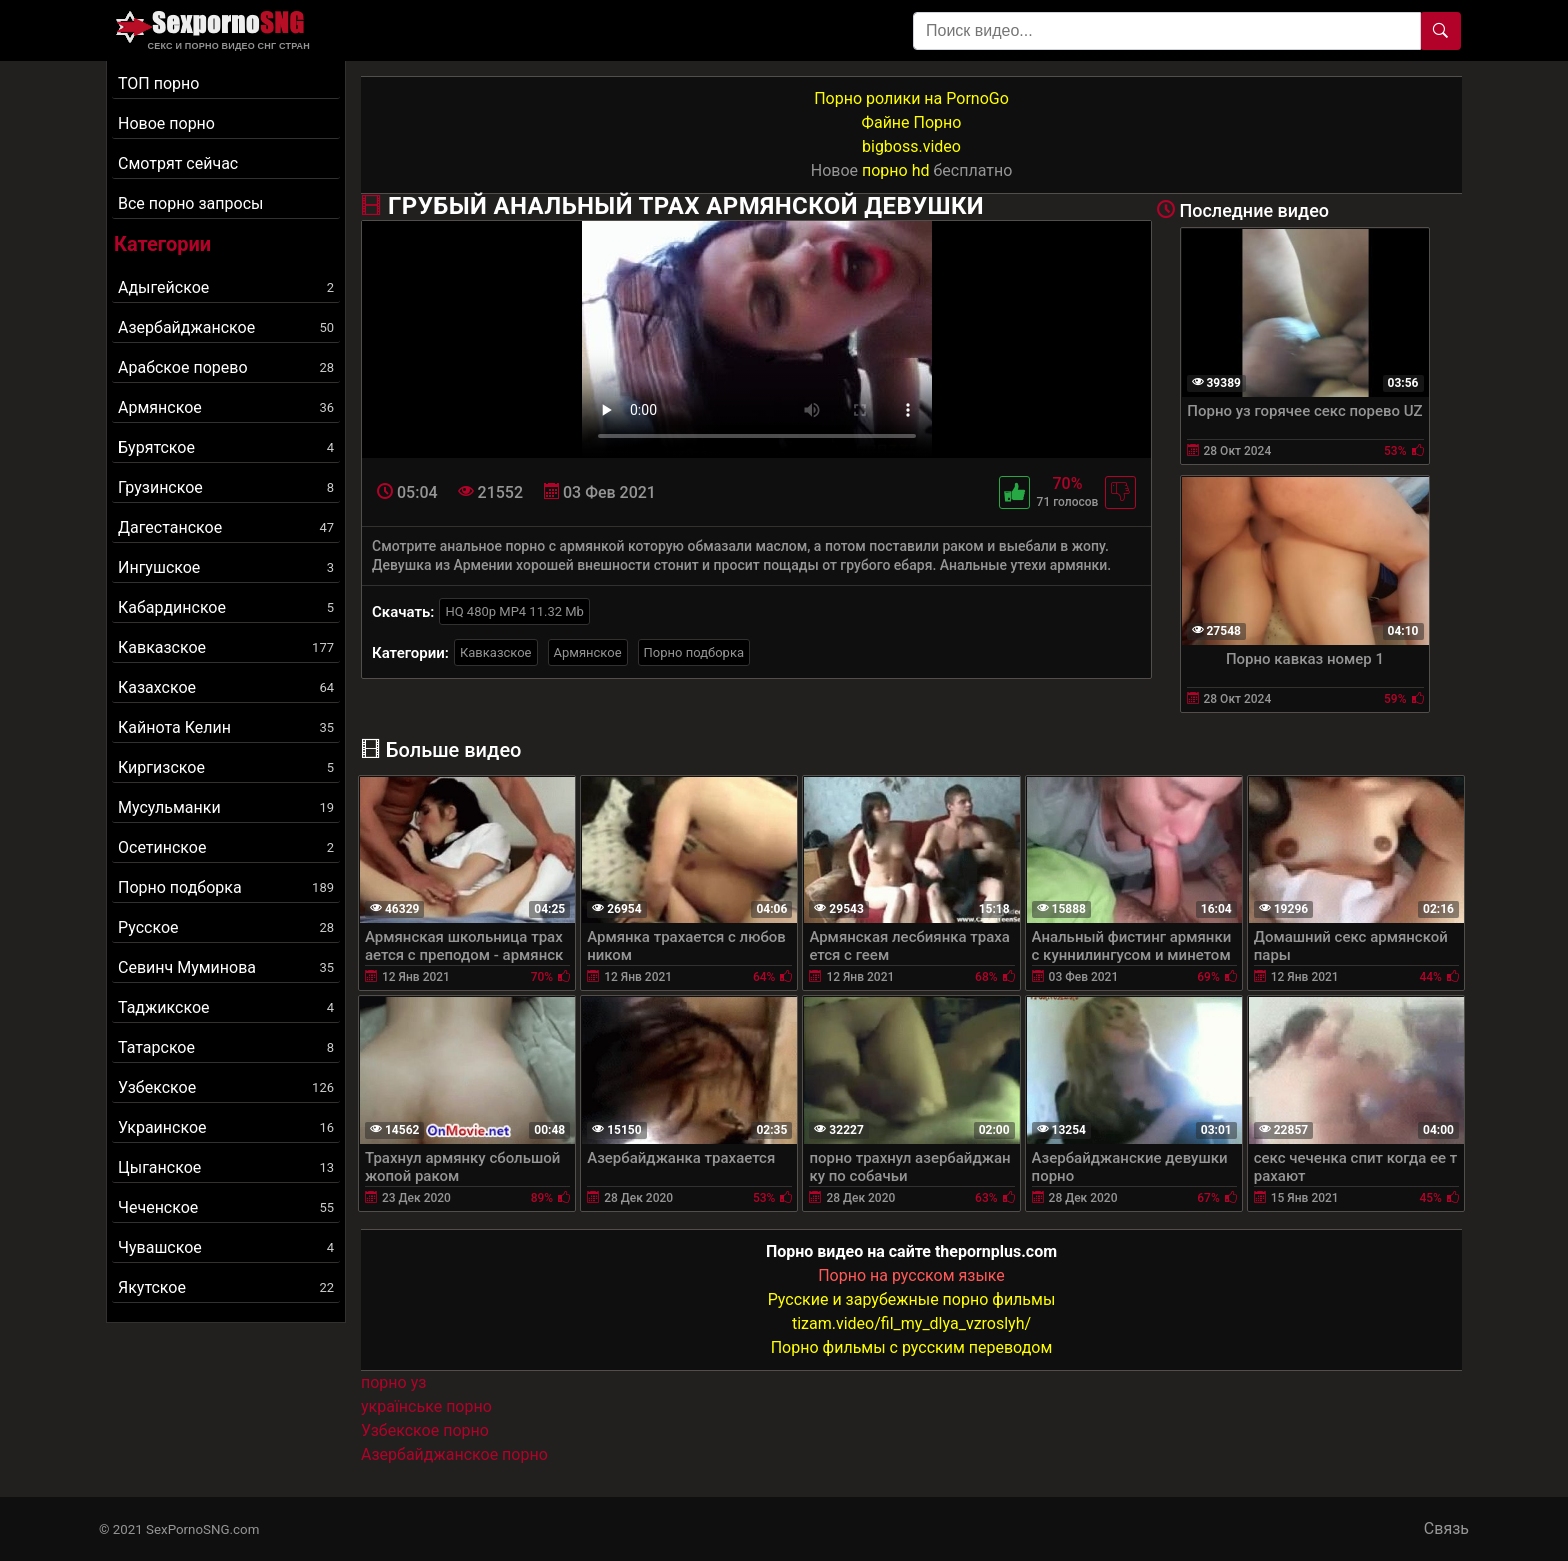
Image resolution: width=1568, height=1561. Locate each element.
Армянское (226, 407)
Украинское (226, 1127)
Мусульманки (226, 807)
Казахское (226, 687)
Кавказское (226, 647)
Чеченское (226, 1207)
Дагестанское (226, 527)
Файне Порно (912, 122)
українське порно (426, 1406)
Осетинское (226, 847)
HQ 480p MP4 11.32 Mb (514, 611)
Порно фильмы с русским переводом (912, 1347)
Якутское (226, 1287)
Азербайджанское (226, 327)
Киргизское (226, 767)
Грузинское (226, 487)
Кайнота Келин (226, 727)
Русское (226, 927)
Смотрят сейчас (178, 163)
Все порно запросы (190, 203)
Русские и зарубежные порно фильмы (912, 1299)
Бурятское (226, 447)
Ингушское (226, 567)
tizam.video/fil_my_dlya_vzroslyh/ (911, 1323)
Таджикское (226, 1007)
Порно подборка (226, 887)
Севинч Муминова (226, 967)
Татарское (226, 1047)
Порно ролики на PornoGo (911, 98)
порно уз (393, 1382)
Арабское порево (226, 367)
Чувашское (226, 1247)
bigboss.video (911, 146)
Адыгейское (226, 287)
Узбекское (226, 1087)
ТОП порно (158, 83)
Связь (1446, 1528)
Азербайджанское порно (454, 1454)
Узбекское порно (425, 1430)
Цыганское (226, 1167)
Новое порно (166, 123)
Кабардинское (226, 607)
